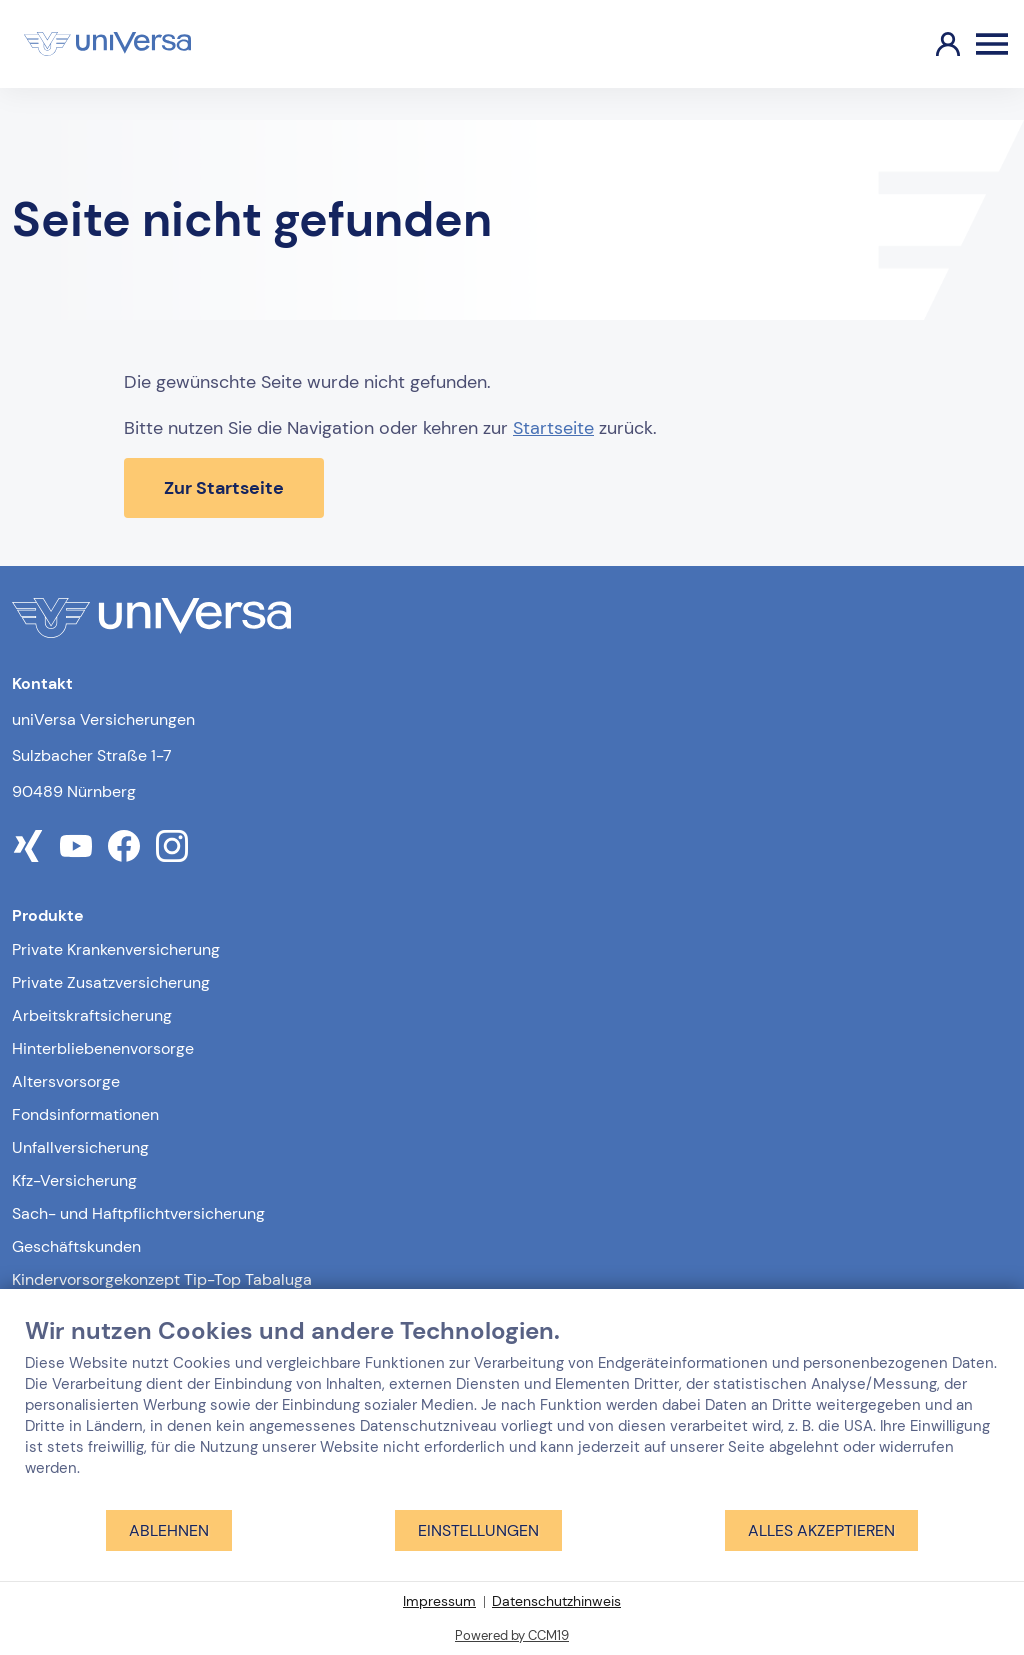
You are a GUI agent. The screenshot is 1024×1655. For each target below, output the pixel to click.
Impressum (439, 1601)
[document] (512, 1412)
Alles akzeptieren (821, 1530)
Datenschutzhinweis (556, 1601)
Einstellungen (478, 1530)
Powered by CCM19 (512, 1635)
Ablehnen (169, 1530)
